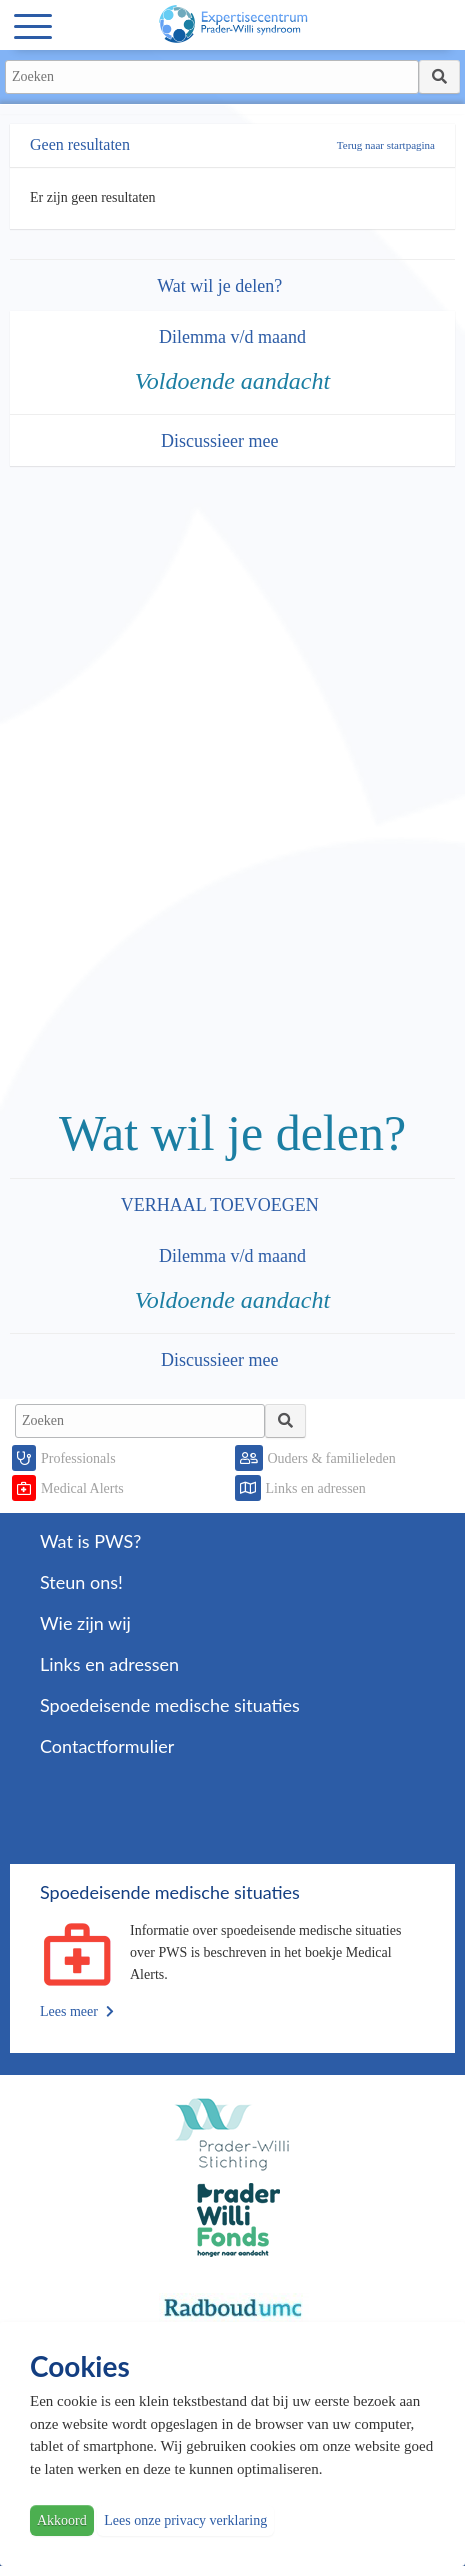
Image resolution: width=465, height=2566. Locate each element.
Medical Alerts (82, 1488)
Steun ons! (81, 1582)
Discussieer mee (222, 441)
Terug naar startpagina (386, 145)
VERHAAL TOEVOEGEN (222, 1205)
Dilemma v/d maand (232, 337)
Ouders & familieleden (332, 1458)
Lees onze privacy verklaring (185, 2520)
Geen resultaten (80, 144)
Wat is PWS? (90, 1541)
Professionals (78, 1458)
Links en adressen (316, 1488)
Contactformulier (107, 1746)
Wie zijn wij (85, 1623)
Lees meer (77, 2011)
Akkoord (62, 2520)
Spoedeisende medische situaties (170, 1705)
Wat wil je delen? (222, 286)
